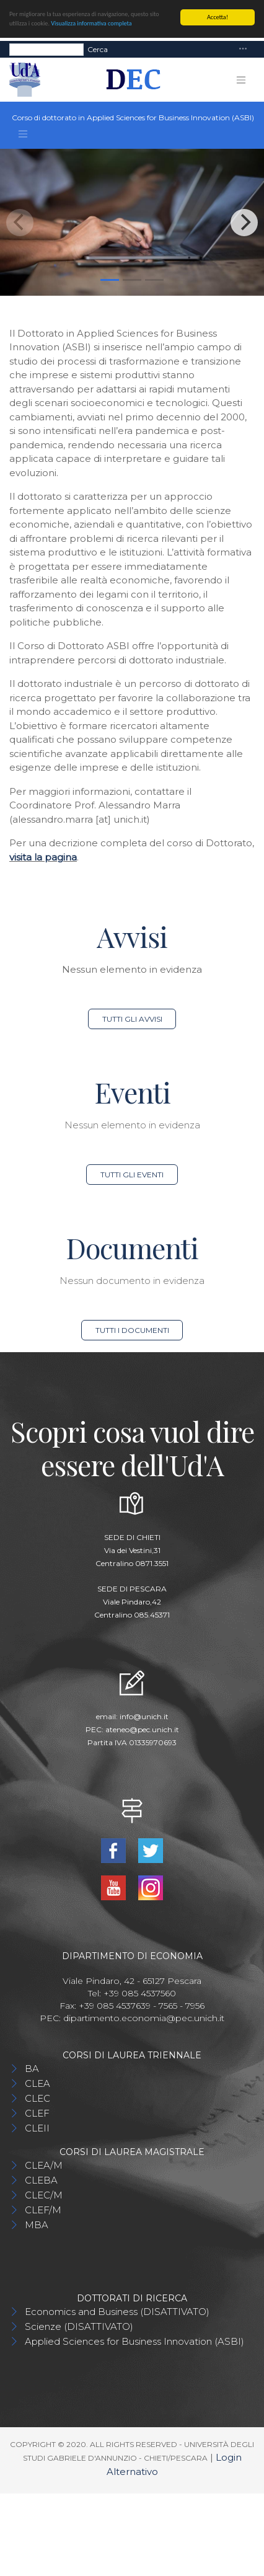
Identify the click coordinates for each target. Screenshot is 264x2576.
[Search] (46, 49)
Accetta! (217, 17)
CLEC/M (44, 2195)
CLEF (37, 2113)
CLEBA (41, 2180)
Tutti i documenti (132, 1330)
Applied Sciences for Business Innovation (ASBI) (134, 2341)
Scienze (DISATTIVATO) (79, 2326)
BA (32, 2068)
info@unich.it (144, 1716)
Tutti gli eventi (132, 1174)
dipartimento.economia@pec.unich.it (143, 2018)
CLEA (37, 2083)
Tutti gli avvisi (132, 1019)
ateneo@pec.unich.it (142, 1729)
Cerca (97, 48)
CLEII (37, 2128)
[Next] (244, 222)
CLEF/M (43, 2210)
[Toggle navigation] (243, 49)
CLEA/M (44, 2165)
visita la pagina (43, 857)
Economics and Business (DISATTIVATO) (117, 2311)
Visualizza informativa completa (91, 23)
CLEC (37, 2098)
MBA (36, 2225)
